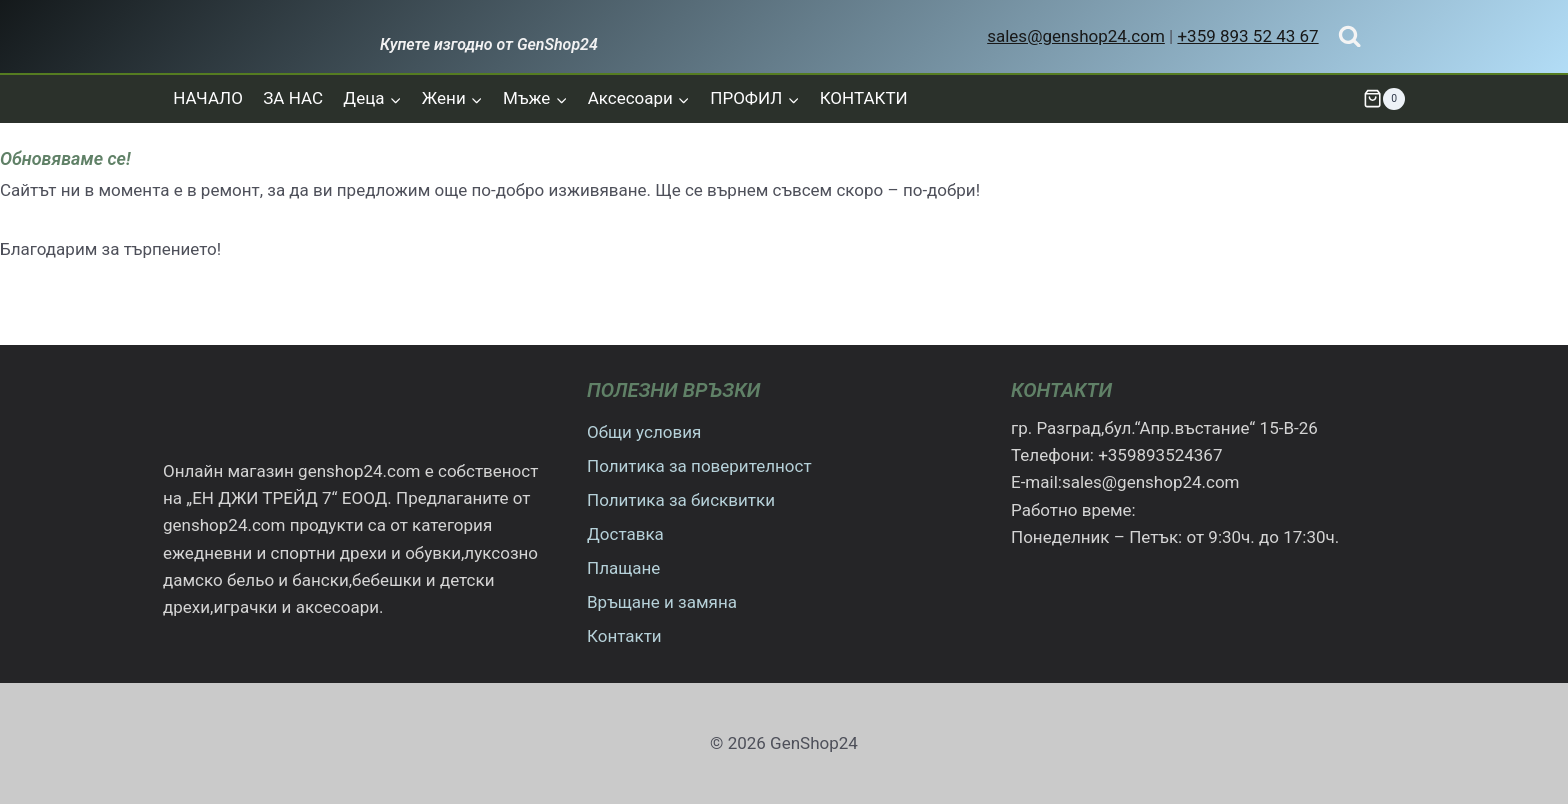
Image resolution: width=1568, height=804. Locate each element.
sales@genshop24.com (1076, 36)
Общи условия (644, 432)
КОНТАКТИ (864, 98)
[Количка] (1384, 99)
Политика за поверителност (699, 466)
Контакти (624, 636)
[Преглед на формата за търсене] (1349, 36)
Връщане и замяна (662, 602)
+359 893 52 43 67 (1247, 36)
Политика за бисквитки (681, 500)
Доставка (625, 534)
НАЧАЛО (208, 98)
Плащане (623, 568)
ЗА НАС (293, 98)
